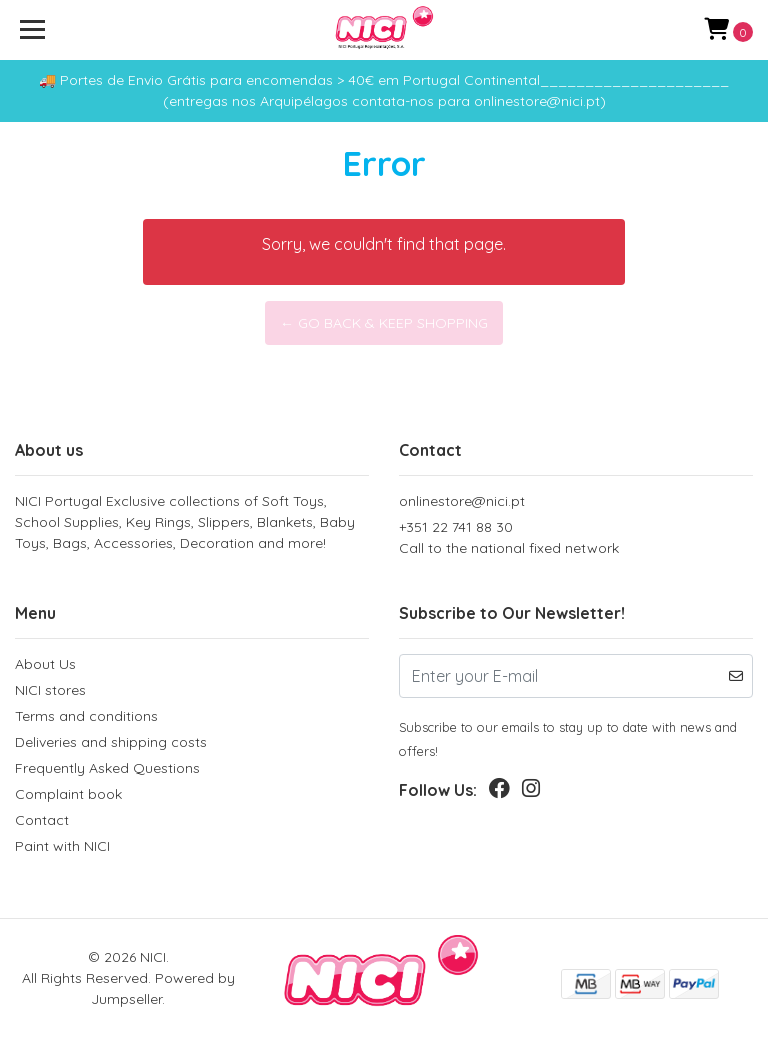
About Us (45, 664)
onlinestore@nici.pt (462, 501)
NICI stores (50, 690)
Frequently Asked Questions (107, 768)
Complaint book (68, 794)
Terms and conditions (86, 716)
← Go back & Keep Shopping (384, 323)
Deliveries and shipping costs (111, 742)
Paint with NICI (62, 846)
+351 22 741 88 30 (576, 538)
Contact (42, 820)
